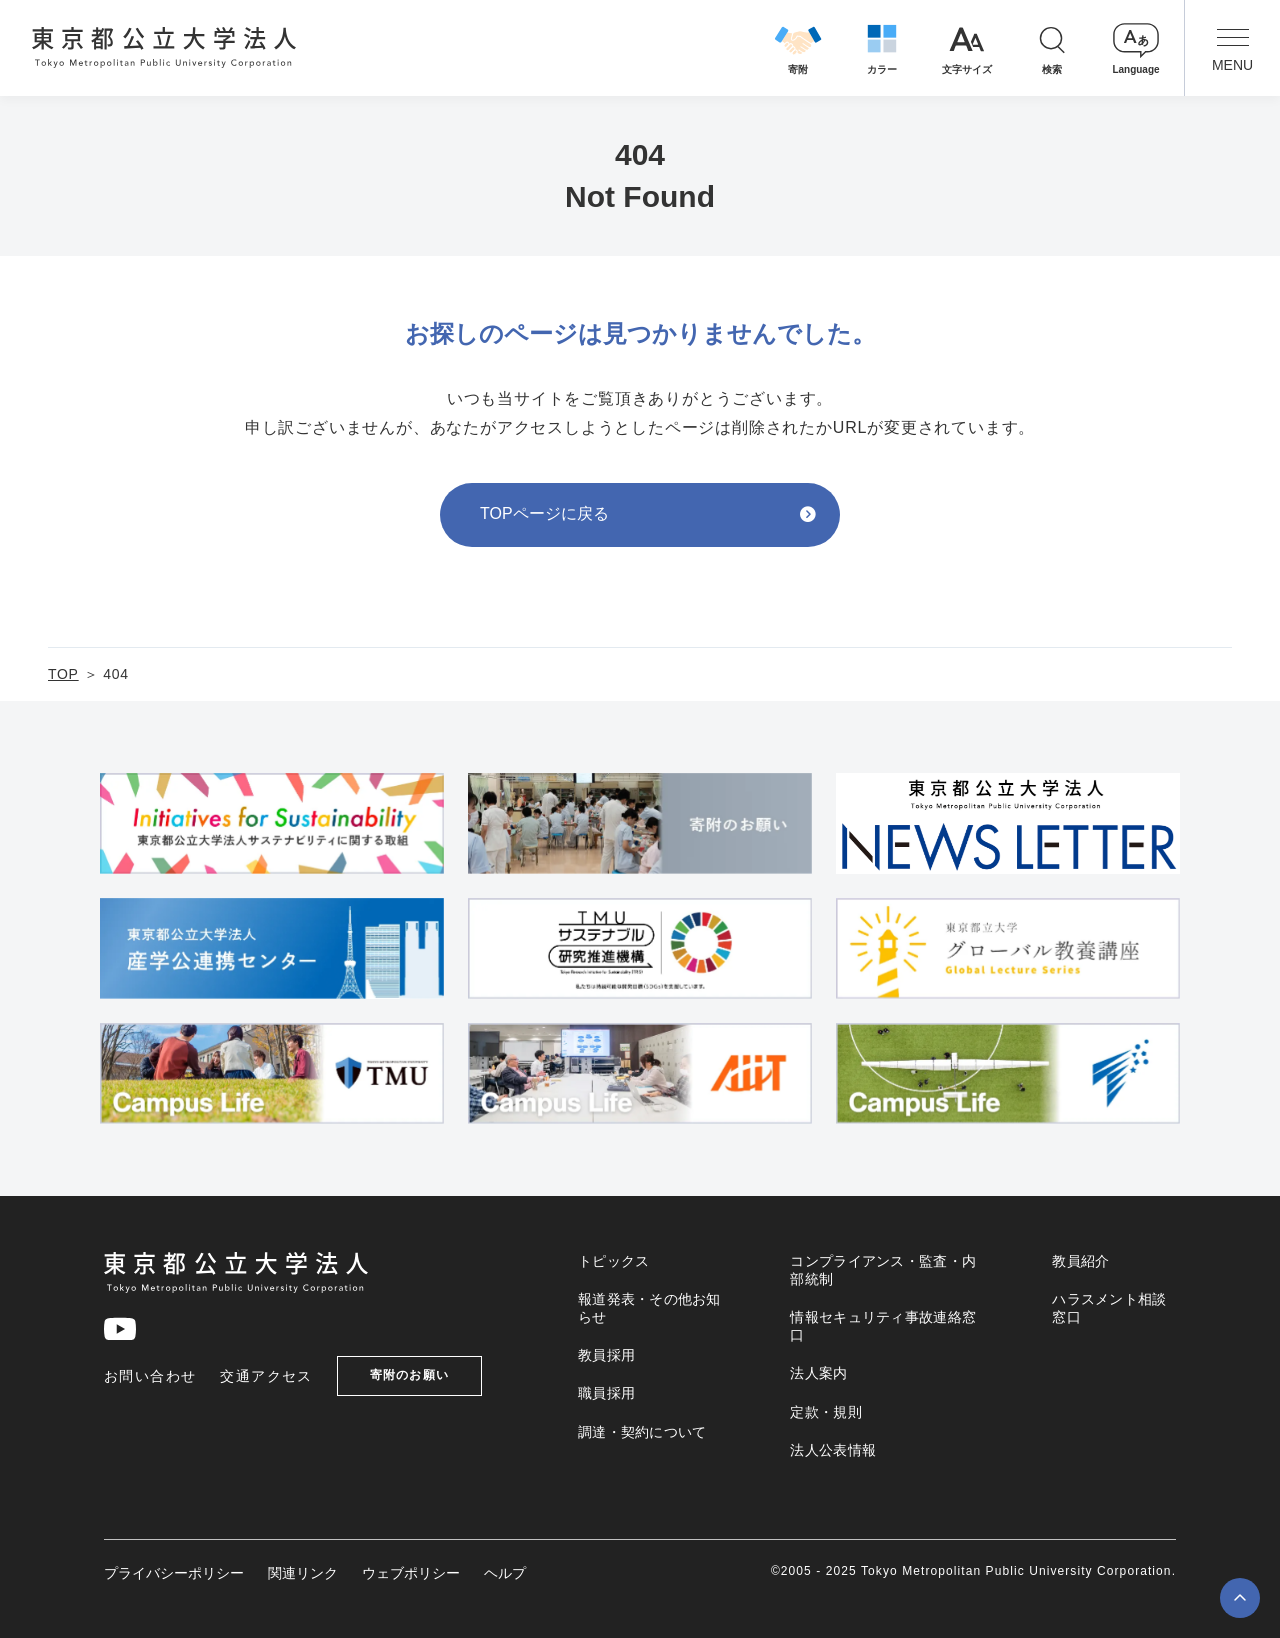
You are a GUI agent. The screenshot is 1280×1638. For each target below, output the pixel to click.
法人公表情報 (833, 1450)
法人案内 (818, 1373)
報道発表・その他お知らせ (649, 1308)
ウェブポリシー (411, 1573)
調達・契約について (642, 1432)
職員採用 (606, 1393)
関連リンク (303, 1573)
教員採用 (606, 1355)
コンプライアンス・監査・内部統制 (883, 1270)
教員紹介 (1080, 1261)
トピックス (613, 1261)
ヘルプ (505, 1573)
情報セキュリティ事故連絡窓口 (883, 1326)
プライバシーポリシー (174, 1573)
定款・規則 (825, 1412)
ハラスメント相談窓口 (1109, 1308)
